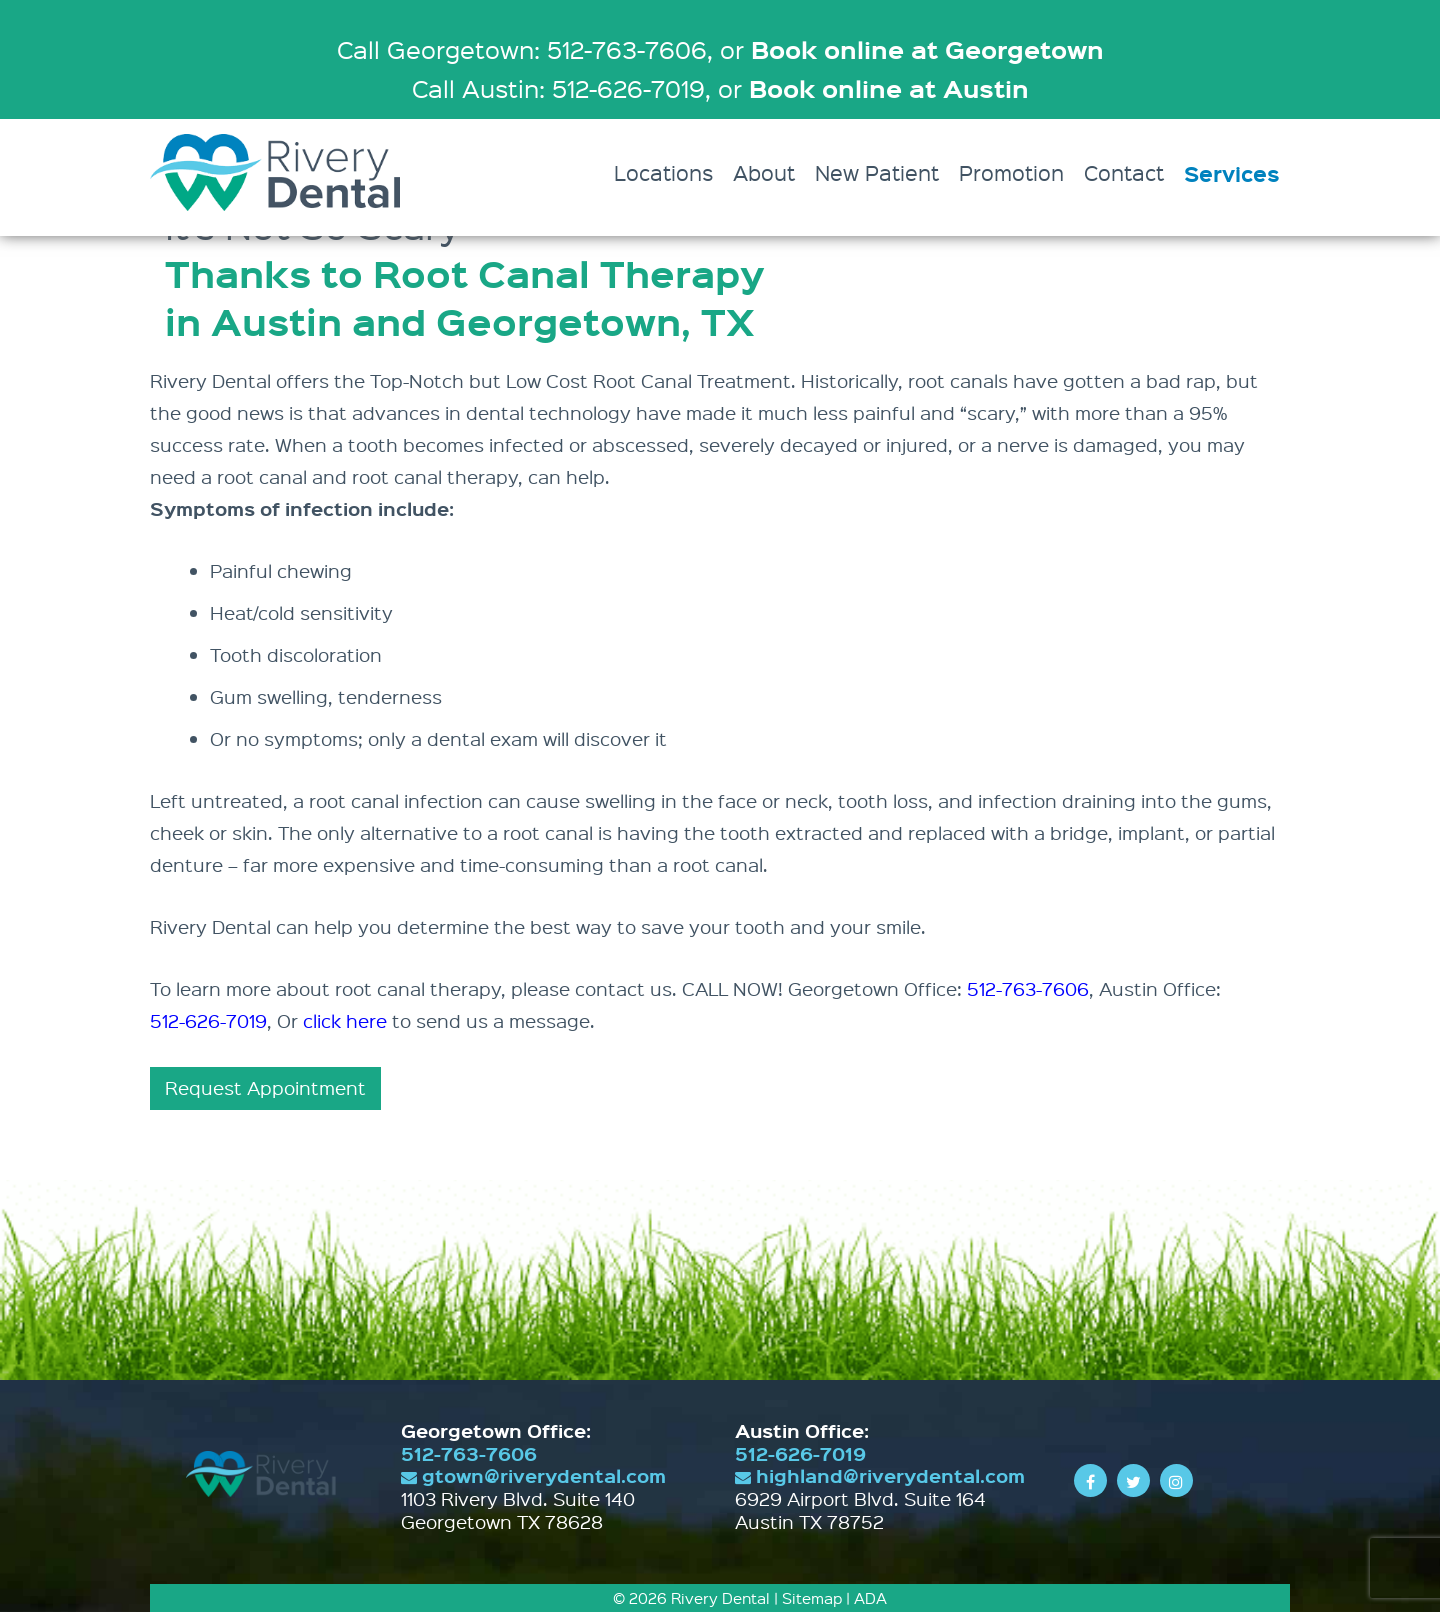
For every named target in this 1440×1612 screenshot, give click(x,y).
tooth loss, (885, 800)
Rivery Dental (720, 1598)
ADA (870, 1598)
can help (566, 476)
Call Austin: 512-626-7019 (558, 88)
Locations (663, 172)
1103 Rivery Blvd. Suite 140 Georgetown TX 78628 (518, 1510)
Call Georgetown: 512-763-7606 (522, 49)
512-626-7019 (208, 1020)
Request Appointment (265, 1087)
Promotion (1011, 172)
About (764, 172)
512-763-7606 (1028, 988)
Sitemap (812, 1598)
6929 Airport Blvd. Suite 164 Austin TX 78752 (860, 1510)
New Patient (877, 172)
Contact (1124, 172)
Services (1232, 173)
